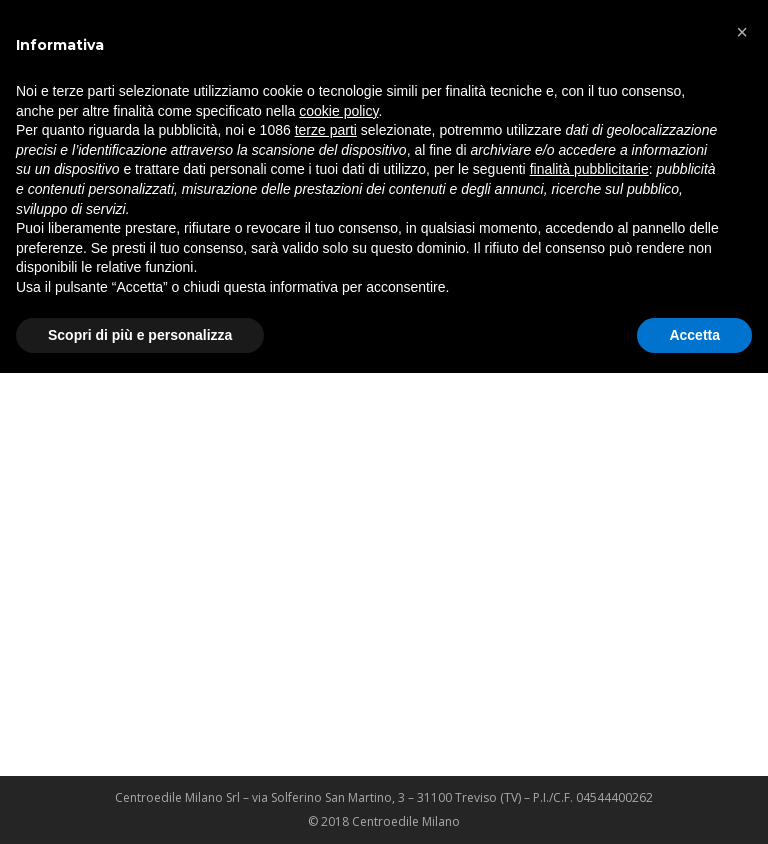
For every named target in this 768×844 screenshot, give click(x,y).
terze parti (326, 130)
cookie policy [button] (338, 111)
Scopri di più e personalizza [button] (140, 335)
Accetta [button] (694, 335)
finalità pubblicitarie (589, 169)
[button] (742, 32)
